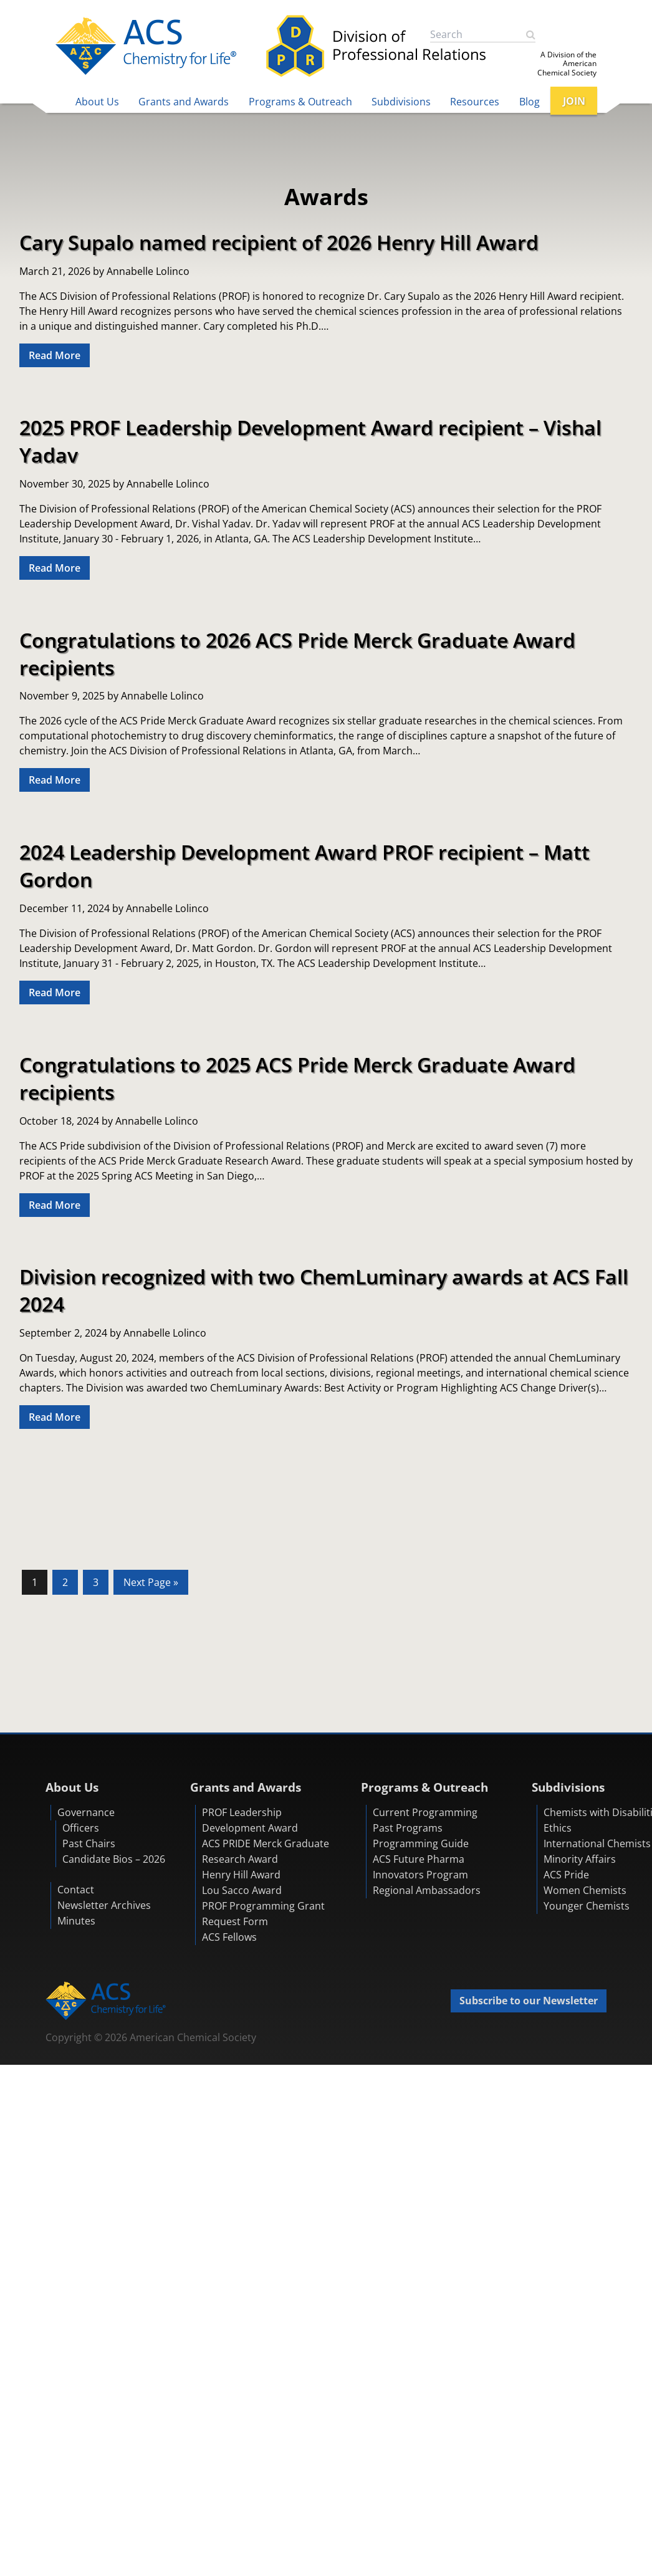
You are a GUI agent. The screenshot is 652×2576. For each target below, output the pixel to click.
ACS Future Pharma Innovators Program (420, 1867)
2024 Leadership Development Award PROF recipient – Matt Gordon (304, 865)
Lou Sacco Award (242, 1890)
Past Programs (408, 1828)
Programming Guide (421, 1843)
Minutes (76, 1921)
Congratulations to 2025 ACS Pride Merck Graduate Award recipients (297, 1077)
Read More (54, 355)
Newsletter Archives (104, 1905)
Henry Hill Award (241, 1875)
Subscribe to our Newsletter (528, 2000)
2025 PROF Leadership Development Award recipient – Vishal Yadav (310, 440)
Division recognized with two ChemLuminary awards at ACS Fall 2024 (323, 1289)
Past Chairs (88, 1843)
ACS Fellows (229, 1937)
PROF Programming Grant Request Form (263, 1913)
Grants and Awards (183, 101)
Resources (474, 101)
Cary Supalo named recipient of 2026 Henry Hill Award (279, 242)
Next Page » (150, 1584)
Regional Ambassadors (427, 1890)
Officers (80, 1828)
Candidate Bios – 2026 (113, 1859)
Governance (86, 1812)
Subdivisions (401, 101)
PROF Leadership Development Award (250, 1820)
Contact (75, 1889)
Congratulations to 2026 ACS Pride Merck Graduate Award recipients (297, 653)
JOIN (574, 101)
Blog (529, 101)
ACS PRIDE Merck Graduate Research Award (265, 1851)
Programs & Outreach (300, 101)
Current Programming (425, 1812)
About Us (97, 101)
